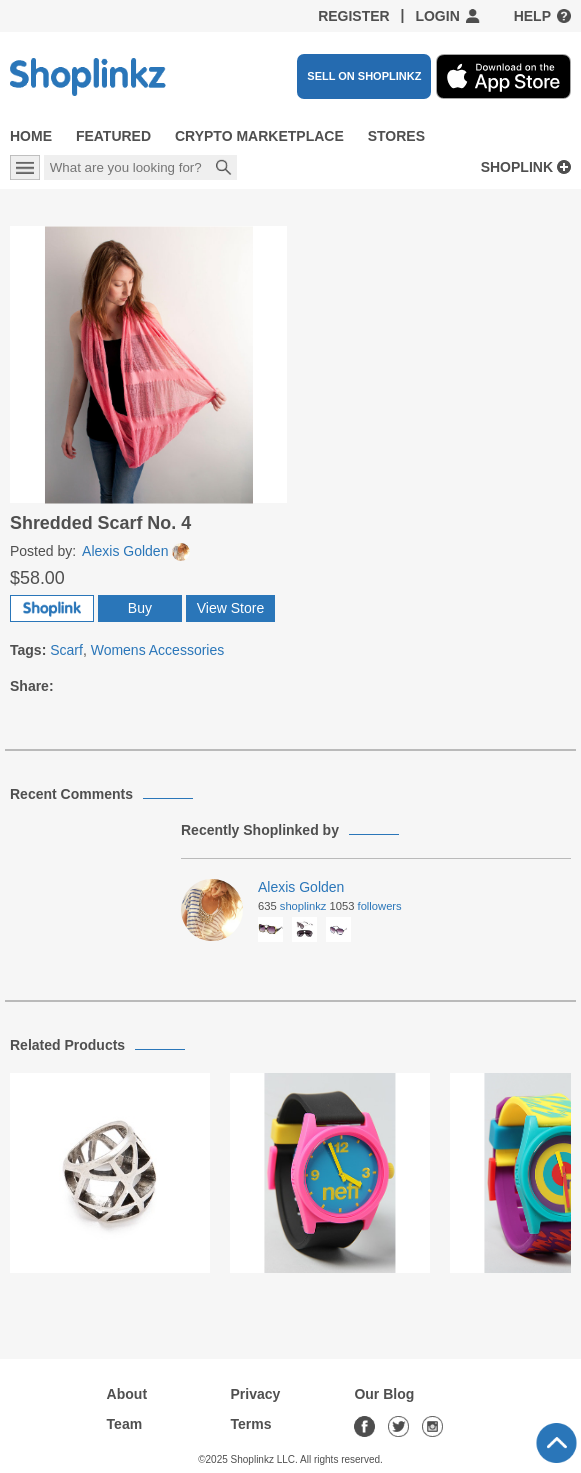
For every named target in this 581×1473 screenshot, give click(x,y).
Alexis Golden (136, 551)
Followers (380, 906)
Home (31, 136)
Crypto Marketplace (259, 136)
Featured (113, 136)
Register (354, 16)
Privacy (256, 1394)
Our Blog (384, 1394)
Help (532, 16)
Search (224, 169)
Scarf (66, 650)
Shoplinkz (303, 906)
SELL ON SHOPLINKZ (364, 76)
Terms (251, 1424)
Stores (396, 136)
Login (437, 16)
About (127, 1394)
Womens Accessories (158, 650)
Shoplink (517, 167)
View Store (230, 608)
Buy (140, 608)
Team (125, 1424)
